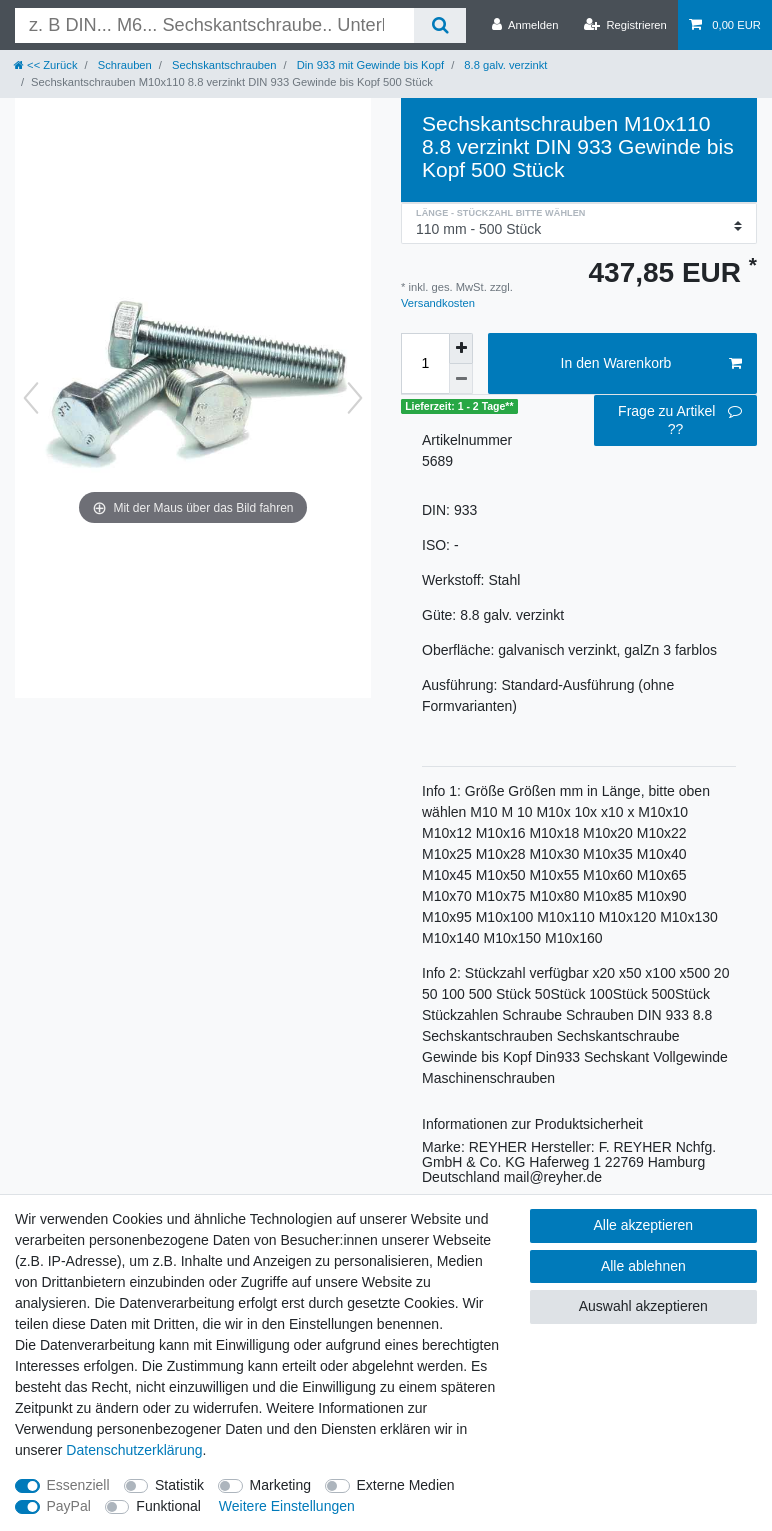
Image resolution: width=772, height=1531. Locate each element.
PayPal (69, 1506)
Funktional (168, 1506)
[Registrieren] (625, 25)
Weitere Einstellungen (287, 1506)
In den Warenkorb (651, 364)
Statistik (179, 1485)
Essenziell (78, 1485)
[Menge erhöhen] (461, 348)
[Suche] (439, 25)
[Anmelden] (525, 25)
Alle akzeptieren (644, 1225)
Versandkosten (438, 303)
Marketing (280, 1485)
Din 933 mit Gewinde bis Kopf (369, 65)
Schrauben (123, 65)
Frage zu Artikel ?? (680, 420)
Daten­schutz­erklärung (134, 1450)
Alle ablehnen (643, 1266)
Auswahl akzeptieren (643, 1306)
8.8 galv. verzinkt (504, 65)
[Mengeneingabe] (425, 364)
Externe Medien (406, 1485)
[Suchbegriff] (214, 25)
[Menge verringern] (461, 379)
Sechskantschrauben (223, 65)
